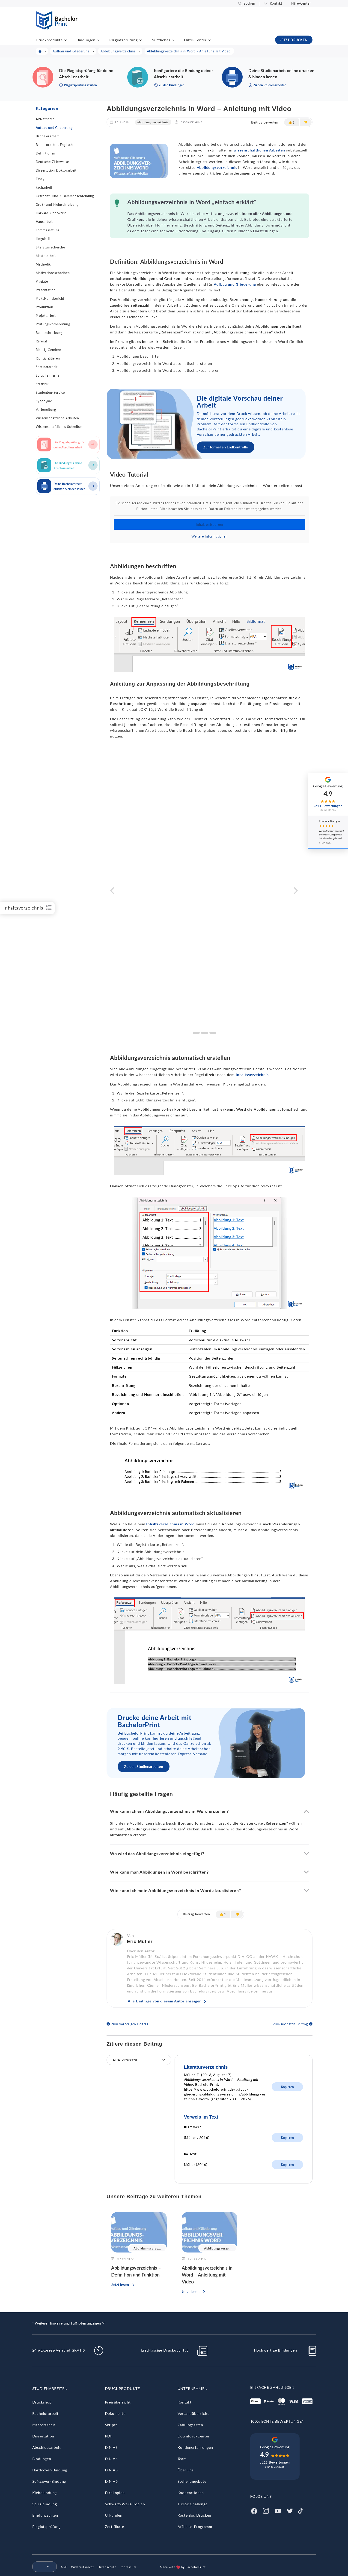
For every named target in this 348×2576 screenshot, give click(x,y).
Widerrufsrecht (82, 2567)
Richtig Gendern (48, 350)
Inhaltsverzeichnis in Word (170, 1524)
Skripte (111, 2424)
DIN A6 (111, 2481)
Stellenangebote (192, 2481)
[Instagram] (266, 2510)
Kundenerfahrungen (195, 2447)
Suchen (249, 3)
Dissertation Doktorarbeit (56, 170)
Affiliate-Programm (195, 2526)
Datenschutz (107, 2567)
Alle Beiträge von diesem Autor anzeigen (165, 2001)
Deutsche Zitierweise (52, 162)
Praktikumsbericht (50, 298)
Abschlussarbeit (46, 2447)
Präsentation (46, 290)
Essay (40, 179)
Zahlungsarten (190, 2424)
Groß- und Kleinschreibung (57, 204)
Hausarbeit (44, 222)
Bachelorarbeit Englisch (54, 145)
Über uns (186, 2470)
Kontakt (276, 3)
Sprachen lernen (49, 375)
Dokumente (115, 2413)
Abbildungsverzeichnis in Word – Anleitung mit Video (207, 2274)
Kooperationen (191, 2492)
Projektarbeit (46, 315)
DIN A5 (111, 2470)
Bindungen (86, 40)
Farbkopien (115, 2492)
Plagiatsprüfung (123, 40)
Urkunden (113, 2515)
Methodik (43, 264)
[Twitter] (290, 2510)
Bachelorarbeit (47, 136)
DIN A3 (111, 2447)
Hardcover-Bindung (49, 2470)
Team (182, 2458)
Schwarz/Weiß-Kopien (125, 2504)
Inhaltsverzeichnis (252, 1074)
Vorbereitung (46, 409)
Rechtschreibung (49, 333)
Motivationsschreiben (53, 273)
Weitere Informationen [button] (209, 536)
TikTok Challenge (193, 2504)
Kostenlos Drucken (194, 2515)
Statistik (42, 384)
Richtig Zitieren (48, 358)
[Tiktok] (300, 2510)
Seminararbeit (47, 367)
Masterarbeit (46, 256)
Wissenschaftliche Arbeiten (57, 418)
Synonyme (44, 401)
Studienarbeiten (50, 2388)
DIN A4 (111, 2458)
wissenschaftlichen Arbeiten (259, 150)
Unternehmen (193, 2388)
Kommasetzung (48, 230)
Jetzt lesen (120, 2284)
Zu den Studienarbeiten (143, 1766)
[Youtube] (278, 2510)
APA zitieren (45, 119)
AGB (64, 2567)
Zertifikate (114, 2526)
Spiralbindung (44, 2504)
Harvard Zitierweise (51, 213)
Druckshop (42, 2402)
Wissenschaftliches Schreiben (59, 427)
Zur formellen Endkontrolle (225, 447)
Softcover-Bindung (49, 2481)
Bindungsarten (45, 2515)
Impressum (128, 2567)
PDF (109, 2436)
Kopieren (287, 2087)
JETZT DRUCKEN (293, 40)
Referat (42, 341)
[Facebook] (254, 2510)
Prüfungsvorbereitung (53, 324)
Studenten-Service (50, 392)
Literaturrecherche (50, 247)
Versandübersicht (193, 2413)
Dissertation (43, 2436)
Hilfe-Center (301, 3)
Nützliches (161, 40)
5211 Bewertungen (275, 2462)
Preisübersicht (118, 2402)
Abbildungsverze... (147, 2248)
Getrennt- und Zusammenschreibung (65, 196)
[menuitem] (42, 2567)
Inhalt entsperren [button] (209, 524)
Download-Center (194, 2436)
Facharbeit (44, 187)
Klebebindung (44, 2492)
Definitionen (46, 153)
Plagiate (42, 281)
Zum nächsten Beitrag (290, 2024)
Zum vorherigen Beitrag (130, 2024)
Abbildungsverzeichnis (152, 122)
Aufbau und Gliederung (54, 128)
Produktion (44, 307)
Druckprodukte (49, 40)
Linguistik (43, 239)
